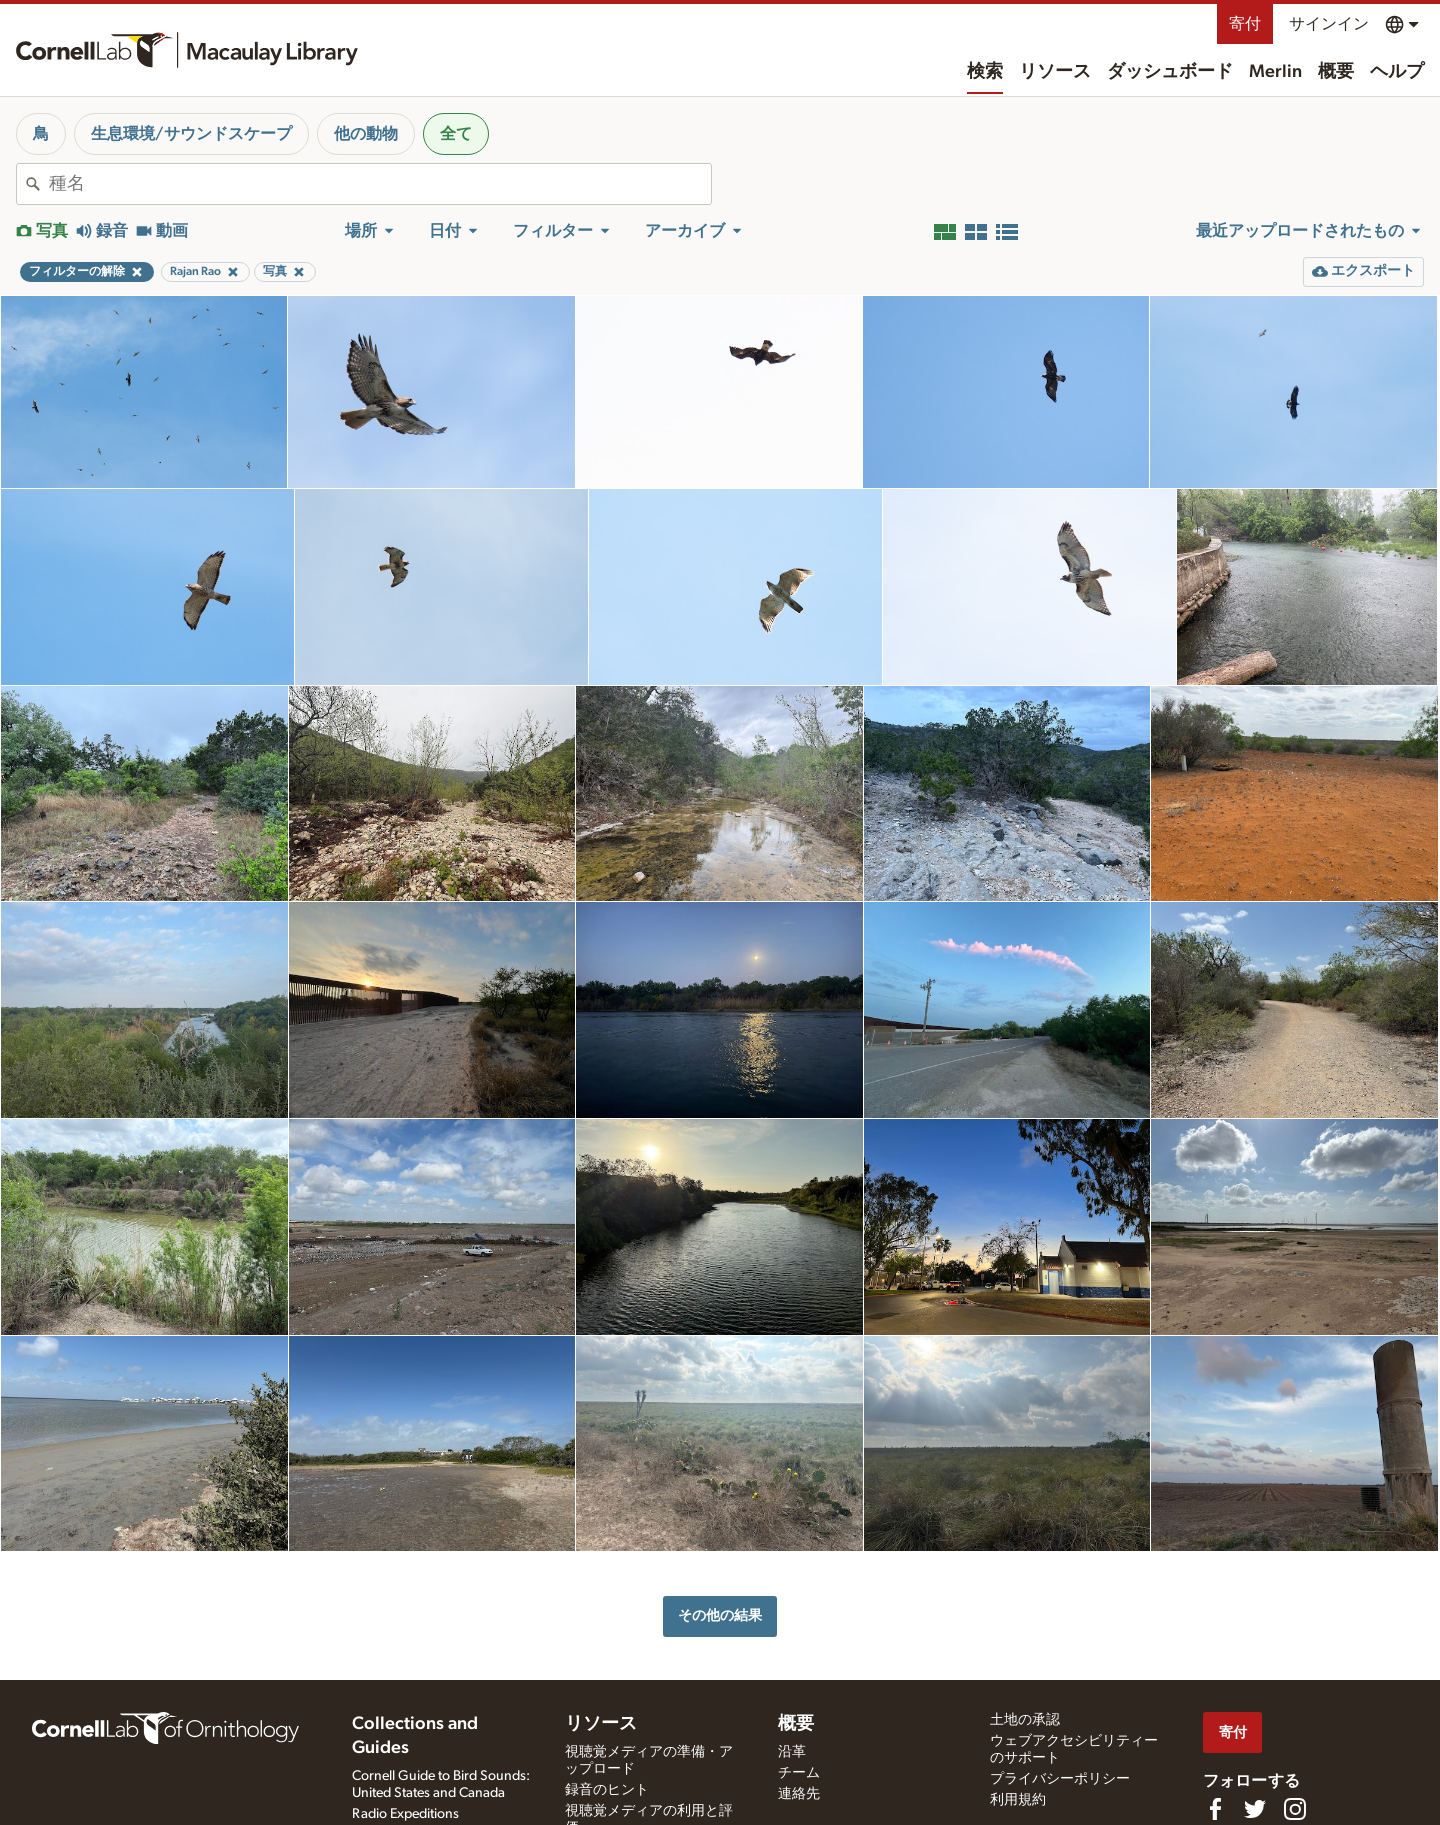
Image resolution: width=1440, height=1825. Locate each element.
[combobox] (380, 184)
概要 (1336, 72)
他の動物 (366, 134)
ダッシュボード (1170, 72)
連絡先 (799, 1794)
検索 (985, 72)
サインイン (1329, 24)
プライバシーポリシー (1060, 1779)
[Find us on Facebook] (1215, 1809)
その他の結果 (720, 1615)
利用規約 (1018, 1800)
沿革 (792, 1752)
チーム (799, 1773)
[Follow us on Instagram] (1295, 1809)
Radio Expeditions (405, 1814)
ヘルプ (1397, 72)
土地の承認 (1025, 1720)
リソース (1055, 72)
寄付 (1245, 24)
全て (456, 134)
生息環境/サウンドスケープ (191, 134)
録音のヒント (607, 1790)
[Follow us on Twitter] (1255, 1809)
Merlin (1275, 72)
